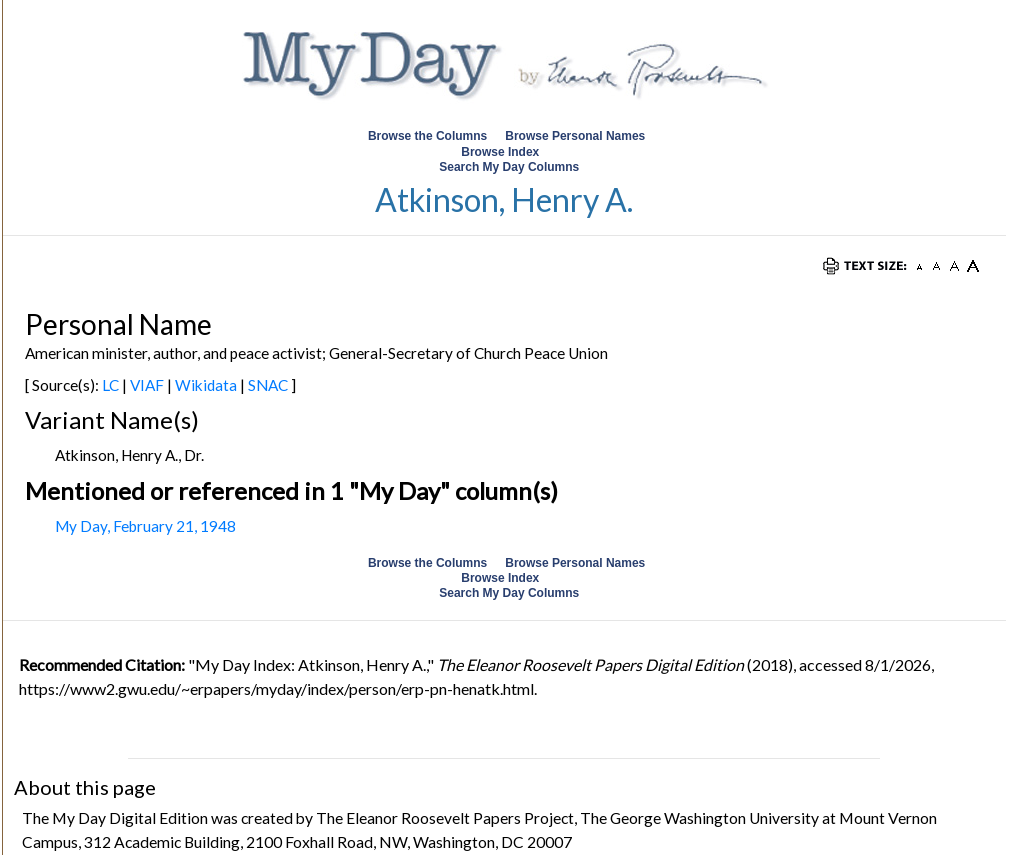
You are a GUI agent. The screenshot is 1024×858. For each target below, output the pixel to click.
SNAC (268, 385)
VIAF (147, 385)
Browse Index (500, 152)
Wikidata (206, 385)
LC (110, 385)
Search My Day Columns (509, 167)
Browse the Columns (427, 136)
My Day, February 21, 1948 (145, 526)
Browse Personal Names (576, 136)
